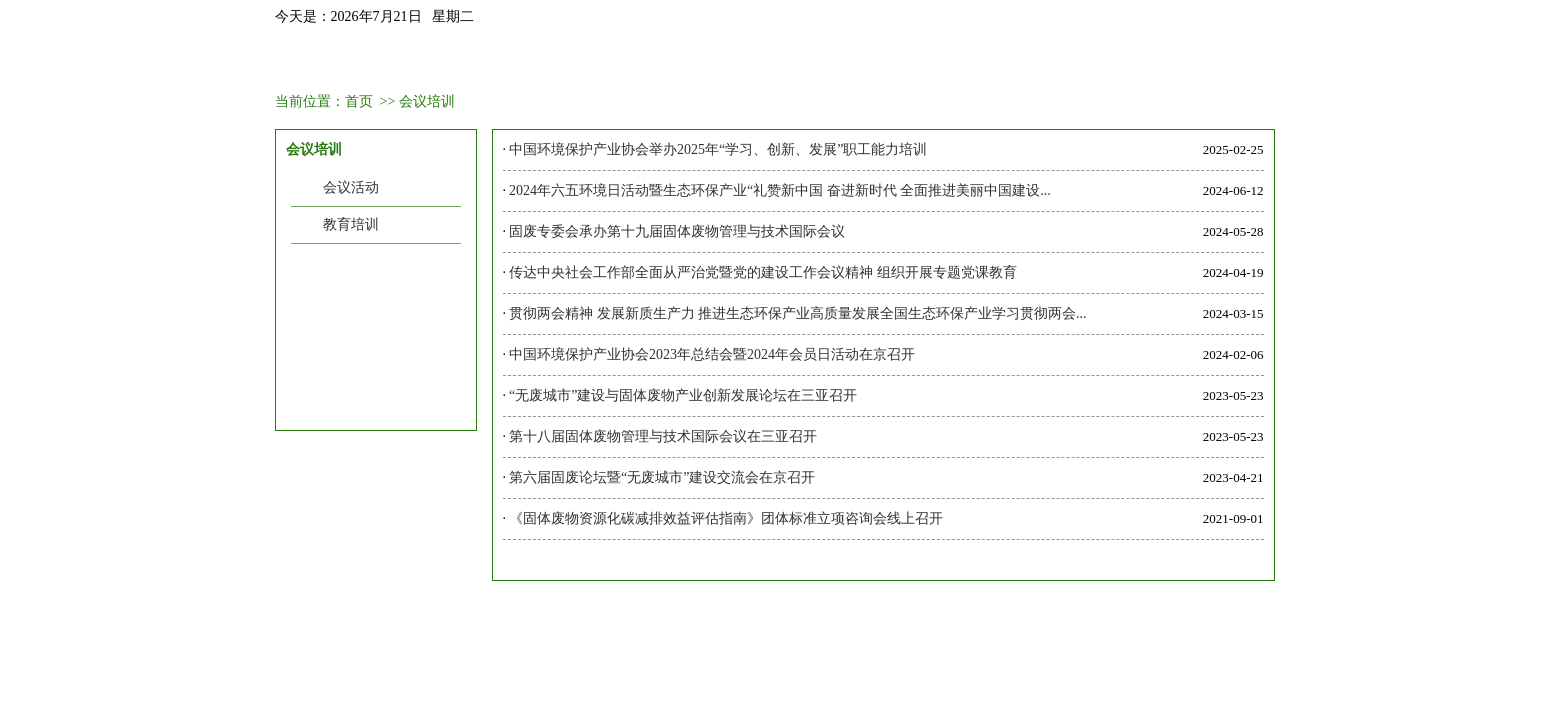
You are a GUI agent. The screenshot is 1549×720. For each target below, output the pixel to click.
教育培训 (351, 224)
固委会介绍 (423, 62)
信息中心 (1116, 62)
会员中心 (720, 62)
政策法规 (918, 62)
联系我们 (1215, 62)
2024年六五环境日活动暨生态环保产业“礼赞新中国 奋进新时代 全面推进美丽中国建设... (780, 190)
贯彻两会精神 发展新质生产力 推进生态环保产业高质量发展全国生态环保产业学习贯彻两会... (798, 313)
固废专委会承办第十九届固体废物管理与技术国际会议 (677, 231)
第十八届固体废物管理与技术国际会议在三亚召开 (663, 436)
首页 (324, 62)
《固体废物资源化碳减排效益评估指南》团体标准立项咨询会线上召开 (726, 518)
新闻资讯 (522, 62)
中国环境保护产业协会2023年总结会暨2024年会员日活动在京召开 (712, 354)
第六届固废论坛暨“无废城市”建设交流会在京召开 (662, 477)
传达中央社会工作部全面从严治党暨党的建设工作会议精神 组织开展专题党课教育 (763, 272)
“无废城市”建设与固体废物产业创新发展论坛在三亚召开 (683, 395)
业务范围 (819, 62)
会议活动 (351, 187)
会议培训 (621, 62)
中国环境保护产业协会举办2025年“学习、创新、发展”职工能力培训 (718, 149)
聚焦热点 (1017, 62)
